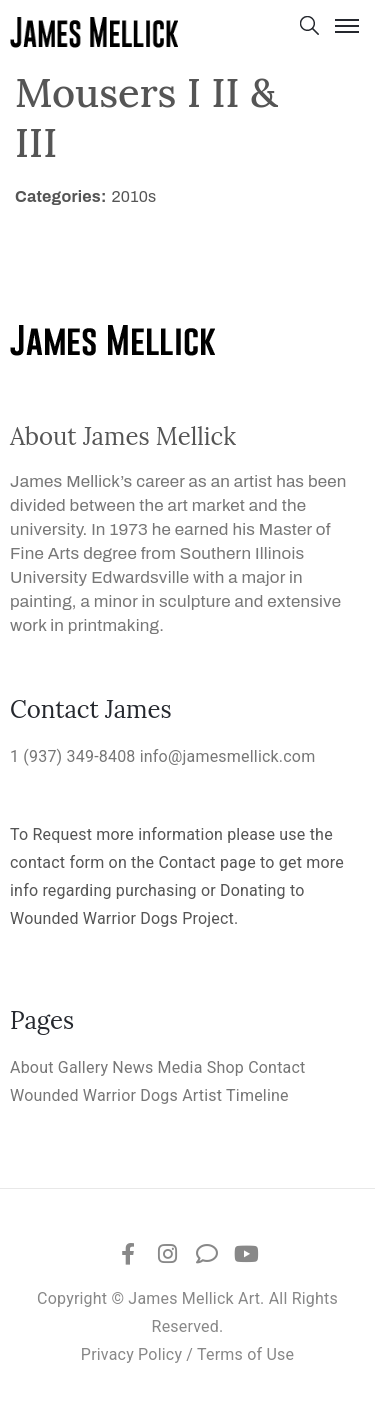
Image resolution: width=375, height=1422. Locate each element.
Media (180, 1067)
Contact (276, 1067)
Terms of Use (245, 1354)
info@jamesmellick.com (228, 756)
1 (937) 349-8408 (73, 756)
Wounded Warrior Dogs (94, 1095)
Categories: (61, 196)
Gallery (83, 1067)
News (132, 1067)
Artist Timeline (235, 1095)
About (32, 1067)
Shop (225, 1067)
